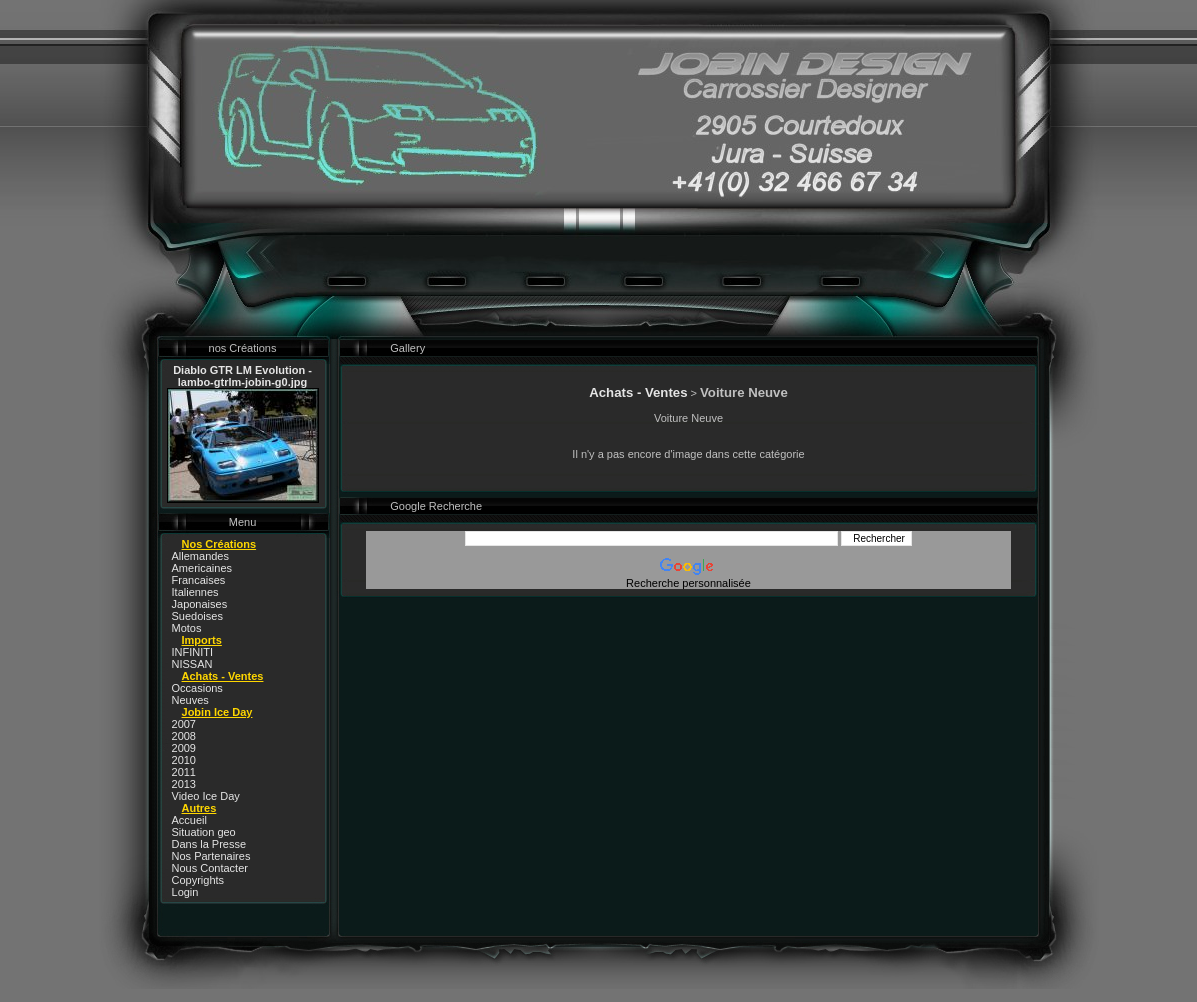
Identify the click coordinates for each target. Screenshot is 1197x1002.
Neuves (190, 700)
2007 (184, 724)
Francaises (199, 580)
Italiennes (195, 592)
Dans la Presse (209, 844)
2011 (184, 772)
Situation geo (204, 832)
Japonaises (200, 604)
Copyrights (198, 880)
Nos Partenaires (211, 856)
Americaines (202, 568)
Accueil (189, 820)
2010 (184, 760)
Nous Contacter (210, 868)
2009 (184, 748)
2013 (184, 784)
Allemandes (200, 556)
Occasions (197, 688)
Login (185, 892)
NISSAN (192, 664)
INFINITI (193, 652)
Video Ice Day (206, 796)
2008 (184, 736)
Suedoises (197, 616)
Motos (187, 628)
